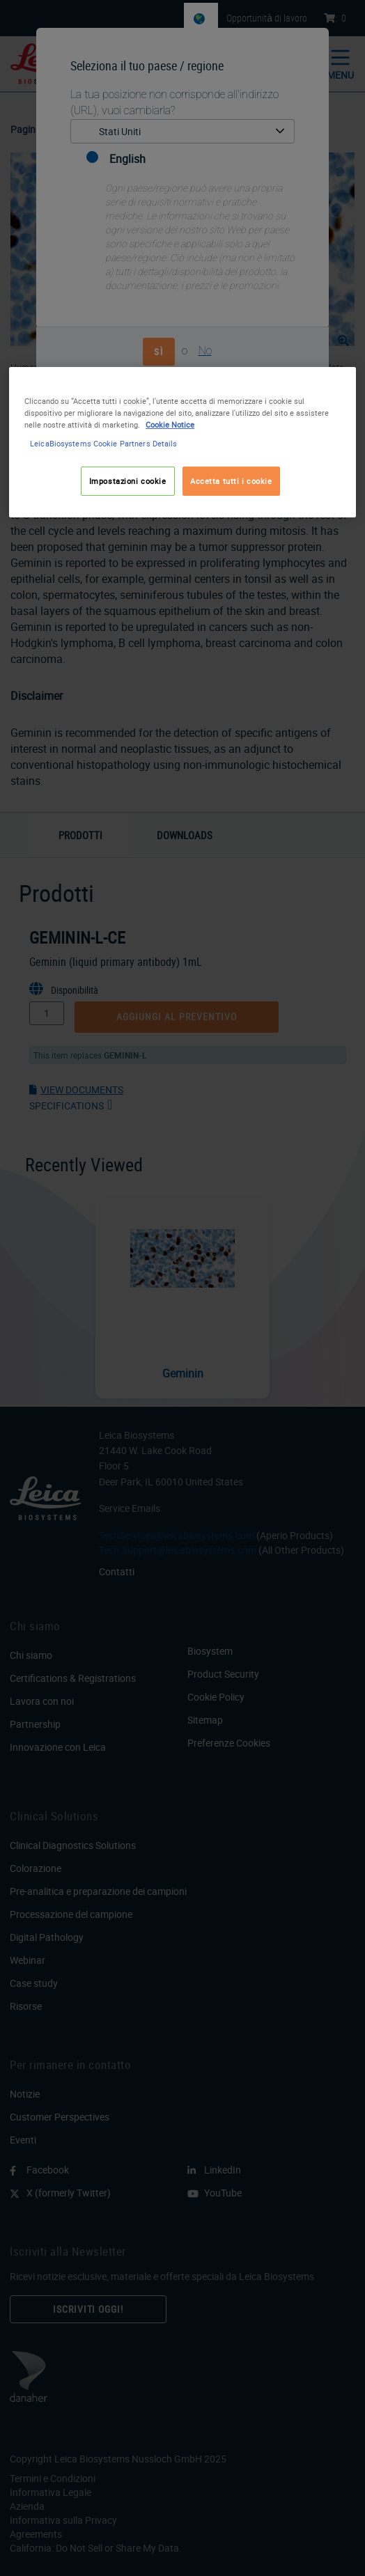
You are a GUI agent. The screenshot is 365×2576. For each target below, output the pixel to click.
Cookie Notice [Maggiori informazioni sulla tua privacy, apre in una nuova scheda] (170, 424)
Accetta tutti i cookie (231, 481)
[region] (182, 442)
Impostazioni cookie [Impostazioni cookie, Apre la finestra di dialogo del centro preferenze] (127, 481)
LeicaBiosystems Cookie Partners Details (103, 443)
